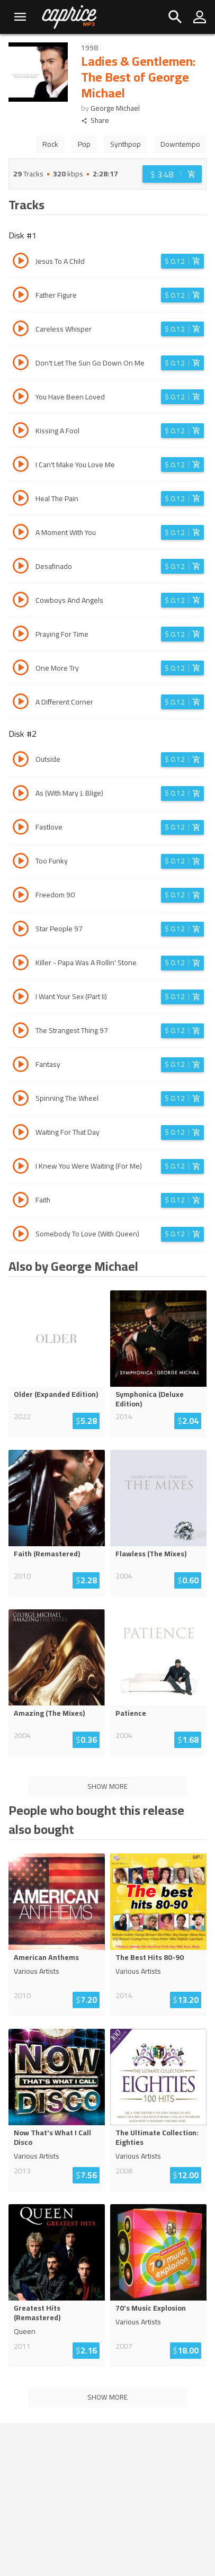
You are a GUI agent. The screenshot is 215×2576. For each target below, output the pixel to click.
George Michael (115, 108)
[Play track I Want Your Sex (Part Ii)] (20, 998)
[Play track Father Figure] (20, 296)
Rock (50, 144)
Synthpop (125, 144)
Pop (84, 144)
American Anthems (46, 1957)
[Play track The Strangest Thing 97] (20, 1031)
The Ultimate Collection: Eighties (157, 2137)
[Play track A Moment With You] (20, 533)
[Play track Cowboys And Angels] (20, 601)
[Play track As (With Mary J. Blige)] (20, 794)
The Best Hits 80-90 (149, 1957)
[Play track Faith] (20, 1201)
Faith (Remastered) (47, 1553)
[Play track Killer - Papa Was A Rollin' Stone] (20, 964)
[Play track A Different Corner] (20, 702)
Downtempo (180, 144)
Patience (130, 1713)
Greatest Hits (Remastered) (37, 2312)
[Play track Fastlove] (20, 828)
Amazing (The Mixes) (49, 1713)
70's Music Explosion (150, 2308)
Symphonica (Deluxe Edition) (149, 1399)
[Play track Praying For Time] (20, 635)
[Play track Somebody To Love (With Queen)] (20, 1235)
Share (95, 120)
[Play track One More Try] (20, 669)
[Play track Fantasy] (20, 1065)
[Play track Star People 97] (20, 930)
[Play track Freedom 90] (20, 896)
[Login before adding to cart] (172, 174)
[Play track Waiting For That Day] (20, 1133)
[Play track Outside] (20, 760)
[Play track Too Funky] (20, 862)
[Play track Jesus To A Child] (20, 262)
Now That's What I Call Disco (52, 2137)
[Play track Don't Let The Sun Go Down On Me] (20, 363)
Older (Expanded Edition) (56, 1394)
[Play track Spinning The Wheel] (20, 1099)
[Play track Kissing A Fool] (20, 431)
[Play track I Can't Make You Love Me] (20, 465)
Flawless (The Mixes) (150, 1553)
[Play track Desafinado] (20, 567)
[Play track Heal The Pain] (20, 499)
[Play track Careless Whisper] (20, 330)
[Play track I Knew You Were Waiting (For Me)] (20, 1167)
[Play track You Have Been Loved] (20, 397)
